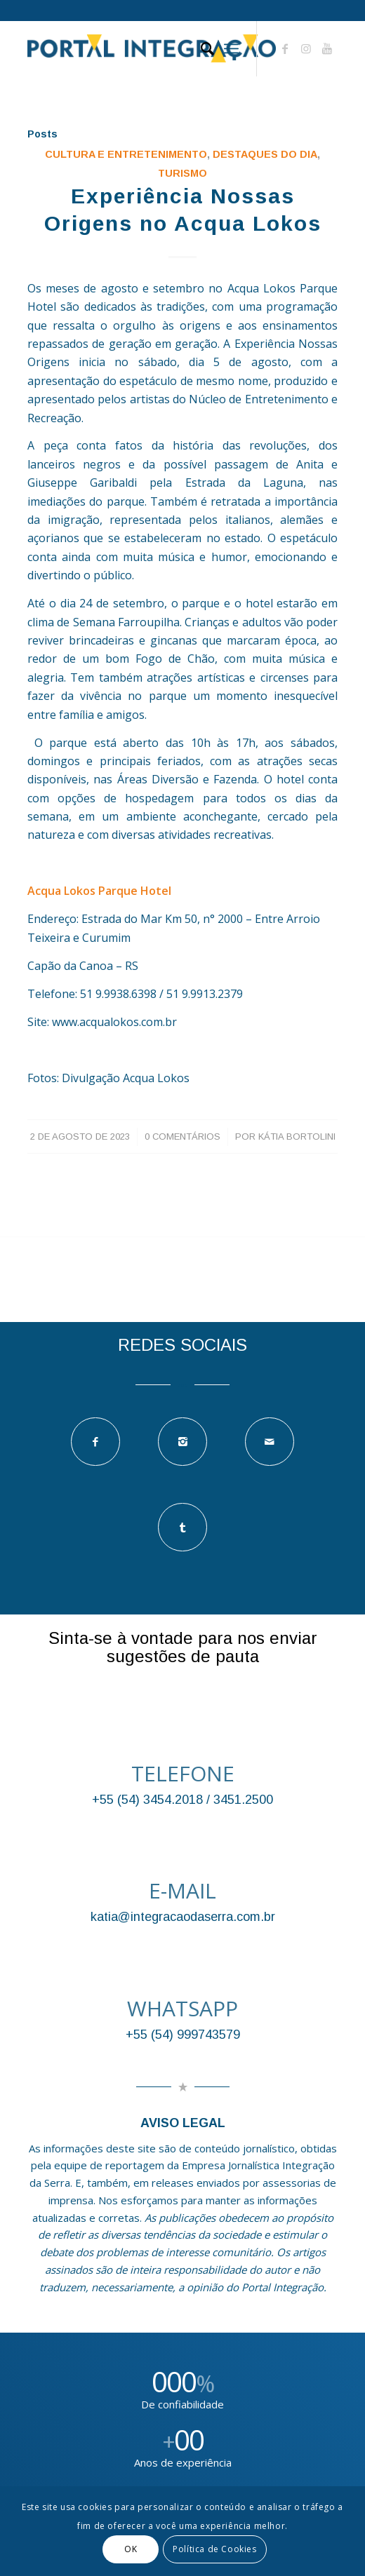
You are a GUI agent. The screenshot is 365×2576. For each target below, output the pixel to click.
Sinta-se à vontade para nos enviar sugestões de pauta (182, 1647)
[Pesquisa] (200, 48)
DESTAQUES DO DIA (265, 154)
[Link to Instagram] (306, 48)
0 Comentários (182, 1136)
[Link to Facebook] (285, 48)
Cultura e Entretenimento (126, 154)
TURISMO (182, 173)
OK (130, 2549)
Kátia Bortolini (297, 1136)
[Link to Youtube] (327, 48)
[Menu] (231, 48)
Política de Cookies (214, 2549)
